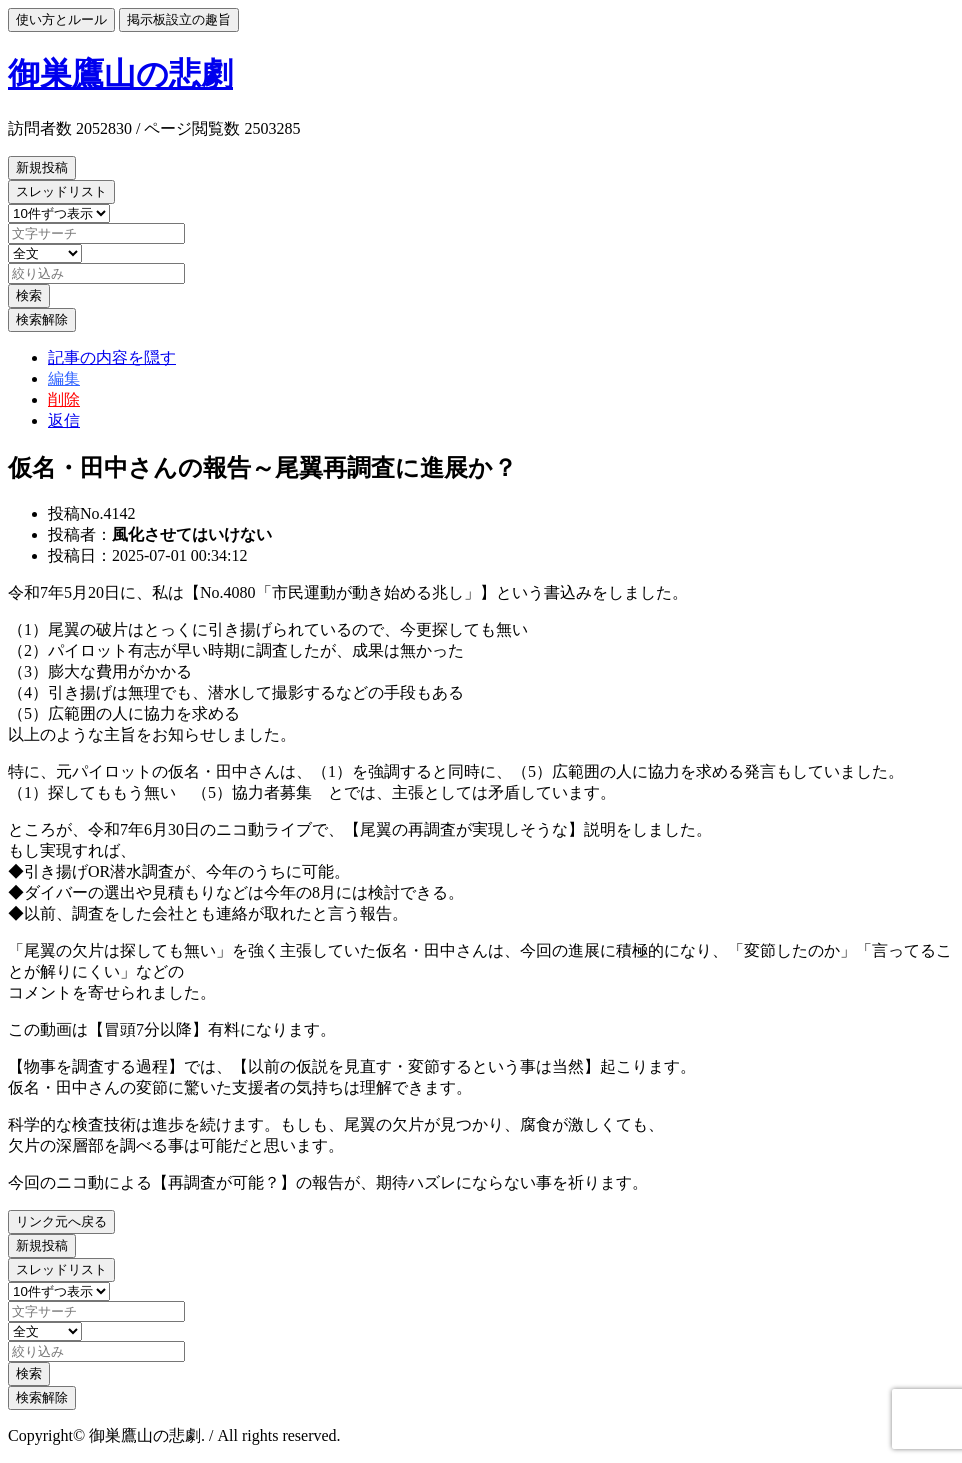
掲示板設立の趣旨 (179, 19)
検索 (29, 295)
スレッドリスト (61, 191)
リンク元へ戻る (61, 1221)
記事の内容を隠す (112, 357)
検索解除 (42, 319)
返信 (64, 420)
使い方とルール (61, 19)
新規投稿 (42, 167)
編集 (64, 378)
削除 (64, 399)
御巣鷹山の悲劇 (120, 74)
